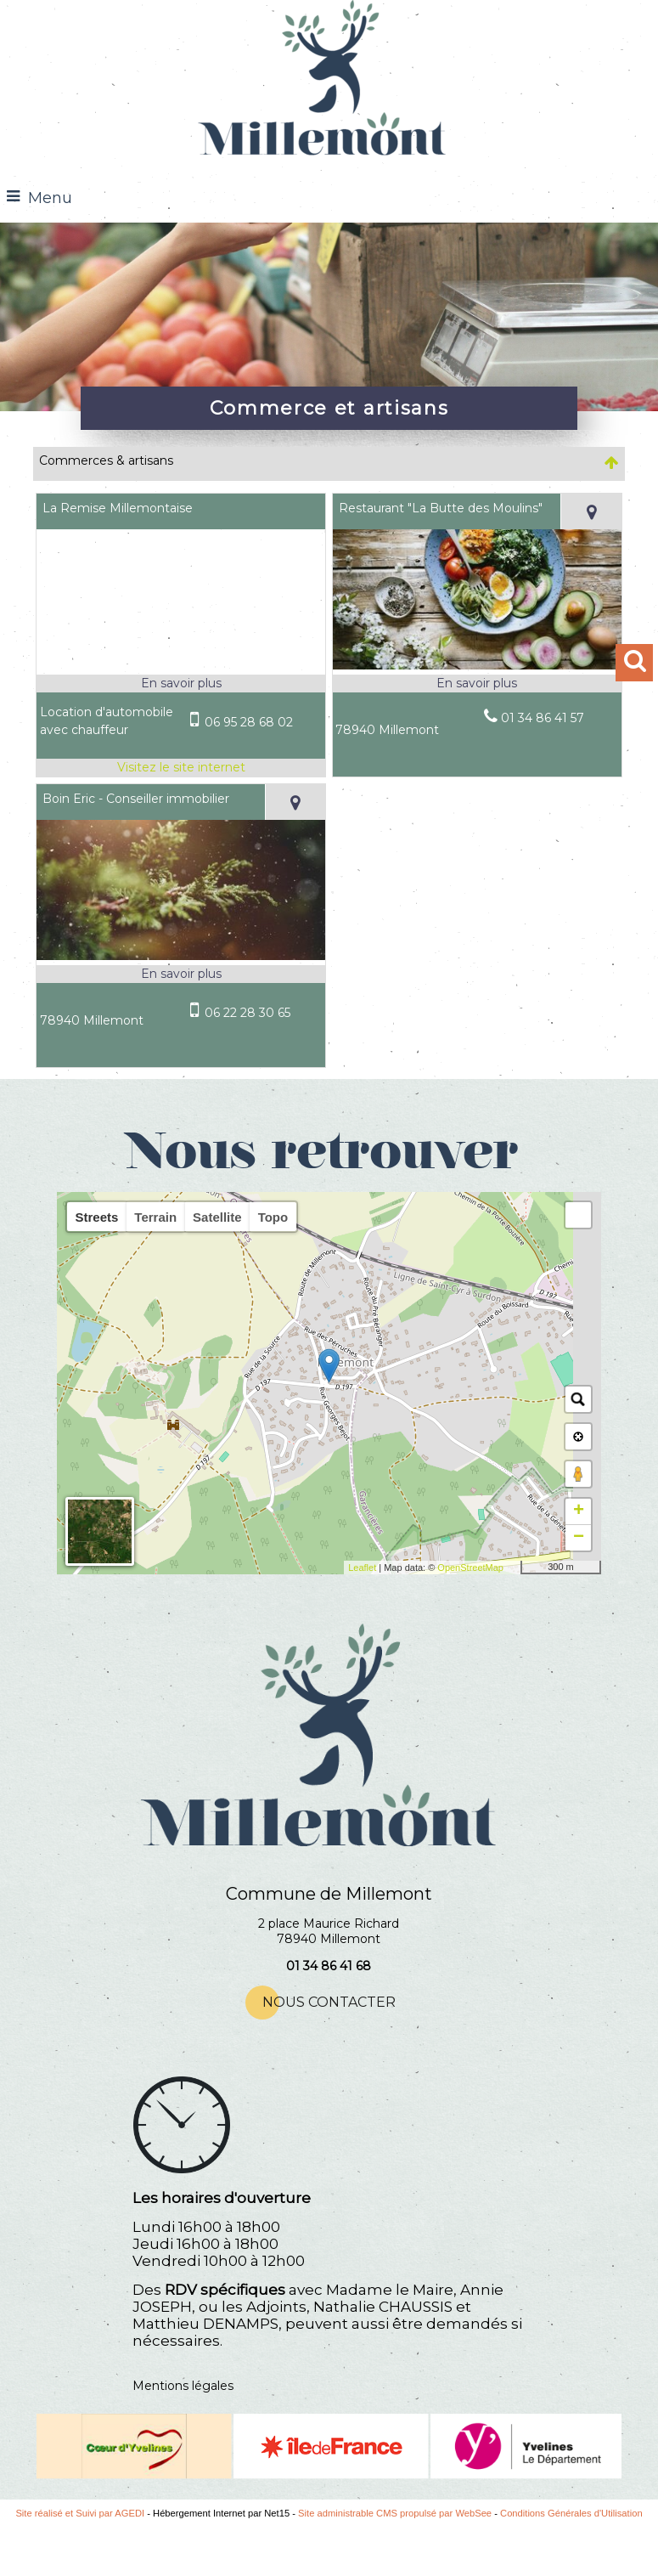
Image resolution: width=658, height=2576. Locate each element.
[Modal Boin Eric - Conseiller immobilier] (181, 955)
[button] (578, 1215)
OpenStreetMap (470, 1567)
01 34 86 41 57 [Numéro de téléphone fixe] (542, 718)
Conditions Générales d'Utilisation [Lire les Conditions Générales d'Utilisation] (571, 2513)
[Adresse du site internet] (181, 768)
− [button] (578, 1538)
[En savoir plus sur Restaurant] (477, 683)
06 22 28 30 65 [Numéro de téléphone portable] (247, 1012)
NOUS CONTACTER (329, 2002)
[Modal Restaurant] (477, 665)
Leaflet (362, 1567)
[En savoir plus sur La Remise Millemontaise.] (181, 683)
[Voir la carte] (590, 511)
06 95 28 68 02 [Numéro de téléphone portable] (249, 722)
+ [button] (578, 1511)
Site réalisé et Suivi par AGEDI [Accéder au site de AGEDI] (79, 2513)
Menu (50, 198)
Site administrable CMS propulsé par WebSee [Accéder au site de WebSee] (395, 2513)
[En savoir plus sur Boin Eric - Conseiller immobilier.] (181, 974)
